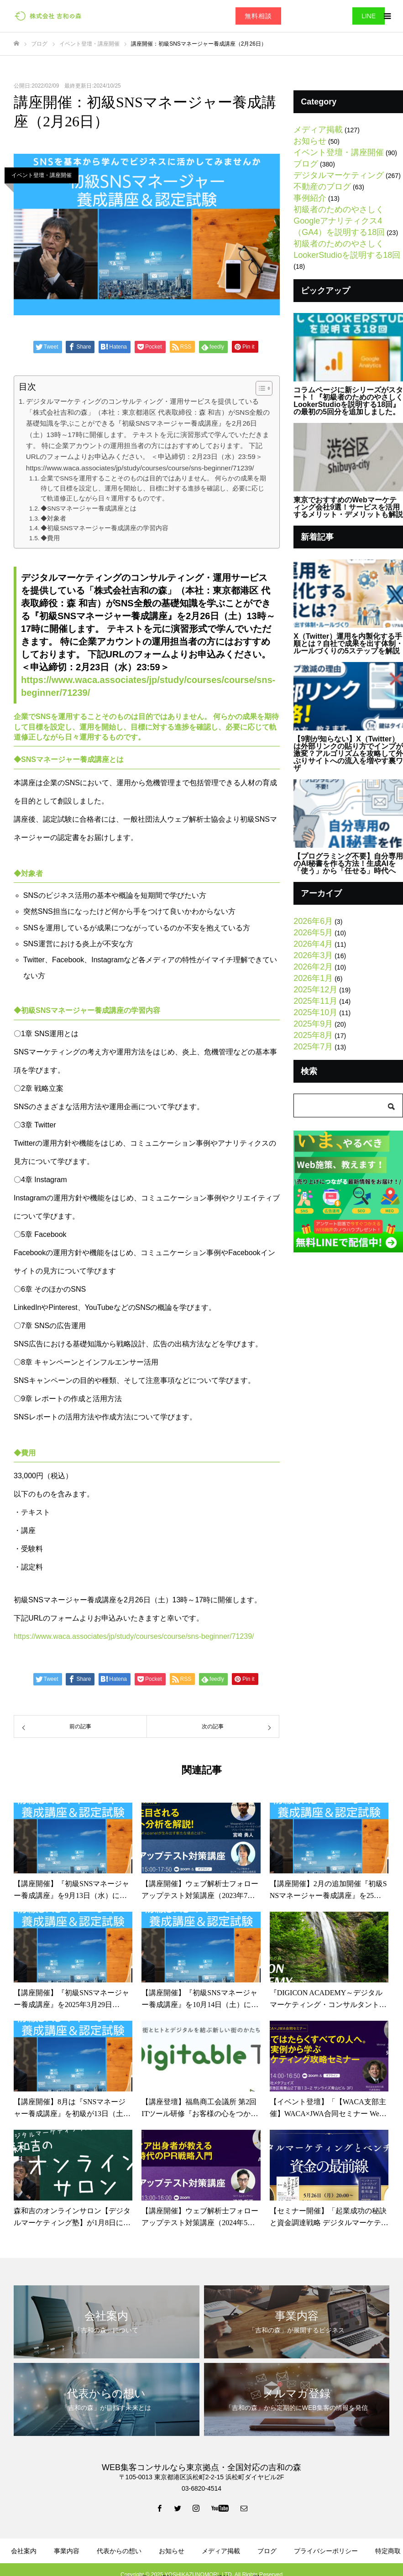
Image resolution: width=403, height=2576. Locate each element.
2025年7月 (313, 1046)
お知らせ (309, 141)
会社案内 (24, 2551)
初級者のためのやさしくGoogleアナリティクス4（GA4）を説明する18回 (339, 221)
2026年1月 (313, 978)
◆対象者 (53, 518)
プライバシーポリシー (326, 2551)
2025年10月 (315, 1012)
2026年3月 (313, 955)
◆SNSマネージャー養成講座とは (88, 508)
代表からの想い (119, 2551)
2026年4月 (313, 944)
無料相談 (258, 16)
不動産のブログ (322, 186)
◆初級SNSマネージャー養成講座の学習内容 (104, 528)
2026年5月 (313, 932)
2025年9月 (313, 1023)
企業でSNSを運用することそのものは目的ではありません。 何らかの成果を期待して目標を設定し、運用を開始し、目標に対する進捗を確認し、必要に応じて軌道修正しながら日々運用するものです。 (153, 488)
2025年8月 (313, 1035)
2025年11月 (315, 1001)
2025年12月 (315, 989)
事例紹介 (309, 198)
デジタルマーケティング (338, 175)
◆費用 (50, 538)
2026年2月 (313, 966)
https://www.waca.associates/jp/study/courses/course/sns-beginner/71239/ (134, 1636)
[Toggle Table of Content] (259, 388)
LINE (368, 16)
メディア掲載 (318, 129)
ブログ (305, 163)
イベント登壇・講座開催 (41, 175)
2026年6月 (313, 921)
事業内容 (66, 2551)
